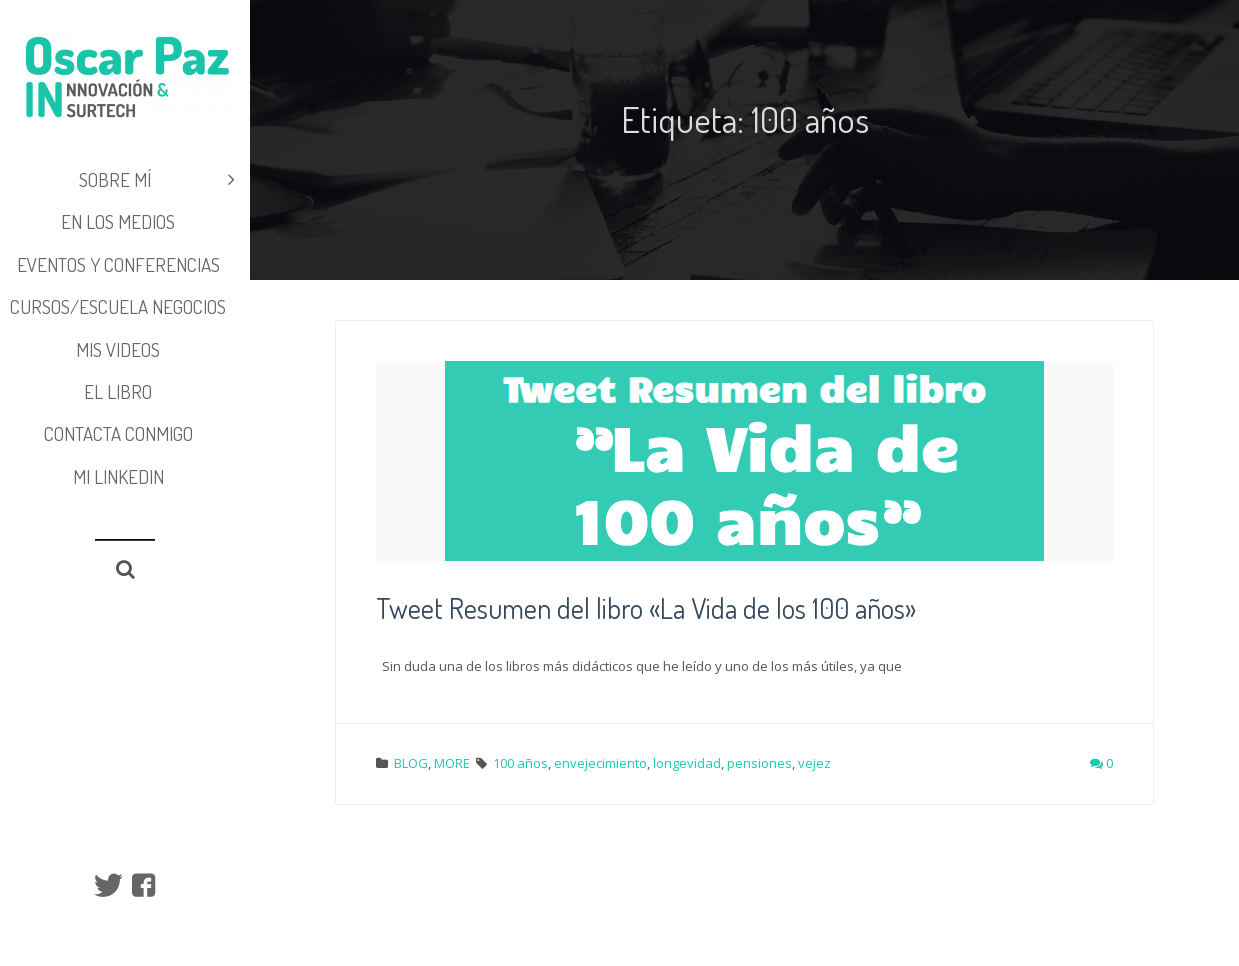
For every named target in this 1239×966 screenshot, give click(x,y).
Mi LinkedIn (118, 476)
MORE (452, 763)
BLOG (411, 763)
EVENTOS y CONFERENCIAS (118, 264)
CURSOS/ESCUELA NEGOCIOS (118, 306)
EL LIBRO (118, 391)
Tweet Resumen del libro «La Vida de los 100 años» (646, 608)
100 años (520, 763)
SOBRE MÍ (157, 180)
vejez (814, 763)
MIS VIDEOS (118, 349)
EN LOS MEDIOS (118, 221)
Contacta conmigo (118, 433)
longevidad (687, 763)
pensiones (759, 763)
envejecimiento (600, 763)
